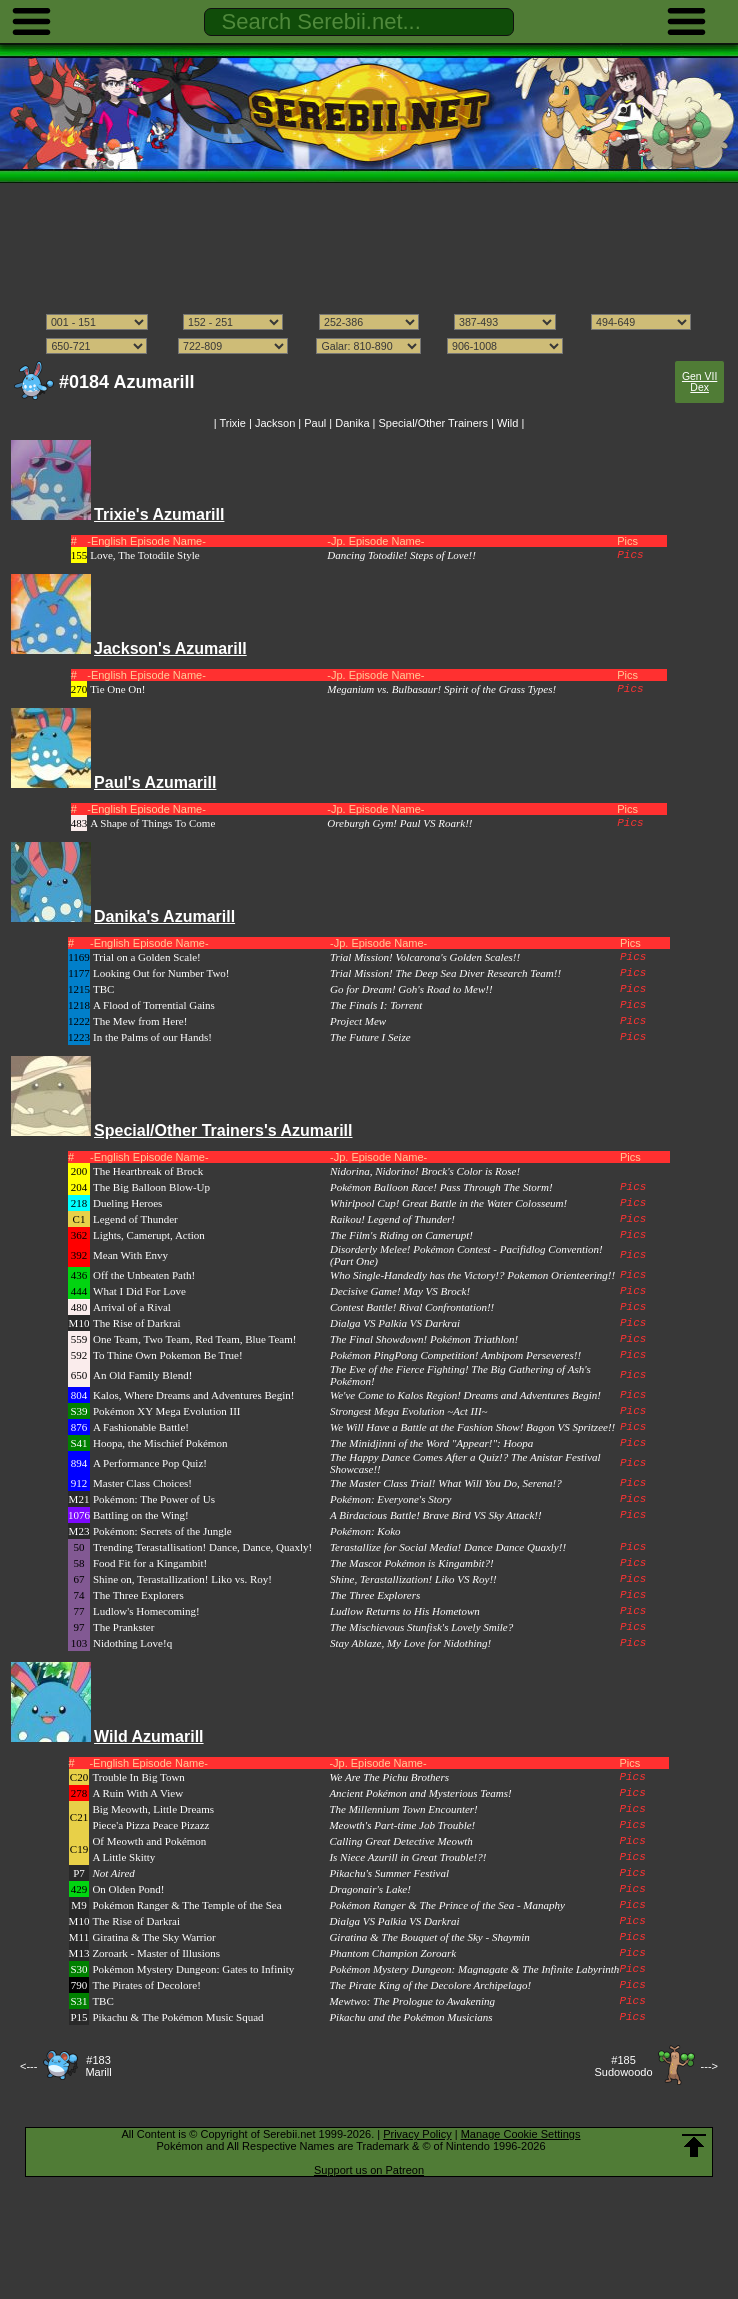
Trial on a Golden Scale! (147, 957)
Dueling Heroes (127, 1203)
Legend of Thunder (135, 1219)
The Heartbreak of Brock (148, 1171)
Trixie (232, 423)
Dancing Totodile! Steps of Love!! (401, 555)
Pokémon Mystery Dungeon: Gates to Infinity (193, 1969)
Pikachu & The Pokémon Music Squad (177, 2017)
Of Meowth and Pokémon (149, 1841)
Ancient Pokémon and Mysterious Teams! (420, 1793)
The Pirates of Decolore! (146, 1985)
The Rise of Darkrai (137, 1323)
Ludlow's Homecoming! (146, 1611)
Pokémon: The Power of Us (154, 1499)
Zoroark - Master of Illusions (156, 1953)
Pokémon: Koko (365, 1531)
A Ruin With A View (137, 1793)
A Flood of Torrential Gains (154, 1005)
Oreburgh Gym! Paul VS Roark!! (399, 823)
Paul (315, 423)
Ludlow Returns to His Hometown (405, 1611)
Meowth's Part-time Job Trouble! (402, 1825)
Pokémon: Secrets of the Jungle (162, 1531)
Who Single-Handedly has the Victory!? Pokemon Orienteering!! (472, 1275)
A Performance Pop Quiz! (150, 1463)
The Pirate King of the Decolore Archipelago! (430, 1985)
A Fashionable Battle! (141, 1427)
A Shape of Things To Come (152, 823)
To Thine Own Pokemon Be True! (168, 1355)
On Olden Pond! (128, 1889)
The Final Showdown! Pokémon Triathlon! (424, 1339)
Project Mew (358, 1021)
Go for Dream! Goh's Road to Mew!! (411, 989)
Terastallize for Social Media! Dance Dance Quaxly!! (448, 1547)
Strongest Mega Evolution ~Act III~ (409, 1411)
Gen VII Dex (699, 382)
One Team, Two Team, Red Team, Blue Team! (194, 1339)
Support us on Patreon (369, 2170)
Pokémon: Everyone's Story (390, 1499)
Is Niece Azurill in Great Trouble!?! (407, 1857)
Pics (630, 555)
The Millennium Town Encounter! (403, 1809)
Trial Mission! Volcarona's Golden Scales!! (425, 957)
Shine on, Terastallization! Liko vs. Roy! (182, 1579)
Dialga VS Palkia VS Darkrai (395, 1323)
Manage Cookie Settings (521, 2134)
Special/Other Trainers (433, 423)
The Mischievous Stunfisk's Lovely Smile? (421, 1627)
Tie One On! (117, 689)
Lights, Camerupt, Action (149, 1235)
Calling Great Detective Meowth (400, 1841)
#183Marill (98, 2066)
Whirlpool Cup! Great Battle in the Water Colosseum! (448, 1203)
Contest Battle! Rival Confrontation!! (412, 1307)
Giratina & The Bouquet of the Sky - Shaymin (429, 1937)
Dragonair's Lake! (370, 1889)
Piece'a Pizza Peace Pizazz (150, 1825)
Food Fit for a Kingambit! (150, 1563)
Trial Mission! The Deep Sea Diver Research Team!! (445, 973)
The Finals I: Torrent (376, 1005)
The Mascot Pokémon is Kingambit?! (412, 1563)
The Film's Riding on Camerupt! (401, 1235)
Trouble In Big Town (138, 1777)
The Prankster (123, 1627)
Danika (352, 423)
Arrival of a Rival (132, 1307)
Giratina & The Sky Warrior (153, 1937)
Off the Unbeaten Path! (144, 1275)
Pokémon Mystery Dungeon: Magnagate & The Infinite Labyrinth (474, 1969)
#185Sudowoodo (623, 2066)
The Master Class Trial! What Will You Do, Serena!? (446, 1483)
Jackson (275, 423)
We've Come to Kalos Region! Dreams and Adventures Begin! (465, 1395)
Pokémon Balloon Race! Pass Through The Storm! (441, 1187)
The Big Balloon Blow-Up (151, 1187)
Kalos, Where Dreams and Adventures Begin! (193, 1395)
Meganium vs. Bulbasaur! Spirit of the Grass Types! (441, 689)
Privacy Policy (417, 2134)
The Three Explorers (138, 1595)
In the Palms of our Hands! (152, 1037)
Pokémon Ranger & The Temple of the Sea (186, 1905)
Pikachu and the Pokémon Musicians (410, 2017)
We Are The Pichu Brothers (389, 1777)
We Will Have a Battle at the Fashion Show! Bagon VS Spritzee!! (472, 1427)
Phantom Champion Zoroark (392, 1953)
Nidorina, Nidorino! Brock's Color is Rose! (425, 1171)
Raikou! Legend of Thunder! (392, 1219)
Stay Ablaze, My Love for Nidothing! (410, 1643)
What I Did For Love (139, 1291)
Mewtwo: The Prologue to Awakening (412, 2001)
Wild (507, 423)
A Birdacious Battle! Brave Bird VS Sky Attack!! (436, 1515)
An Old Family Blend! (142, 1375)
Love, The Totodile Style (144, 555)
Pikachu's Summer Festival (389, 1873)
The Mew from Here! (140, 1021)
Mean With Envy (130, 1255)
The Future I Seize (370, 1037)
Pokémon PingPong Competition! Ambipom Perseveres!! (455, 1355)
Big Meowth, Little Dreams (153, 1809)
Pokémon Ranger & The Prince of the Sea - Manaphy (447, 1905)
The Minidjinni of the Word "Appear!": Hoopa (431, 1443)
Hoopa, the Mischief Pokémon (160, 1443)
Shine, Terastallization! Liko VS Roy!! (413, 1579)
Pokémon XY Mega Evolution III (166, 1411)
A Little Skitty (123, 1857)
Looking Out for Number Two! (161, 973)
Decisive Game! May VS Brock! (400, 1291)
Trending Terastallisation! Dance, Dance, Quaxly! (202, 1547)
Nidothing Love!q (132, 1643)
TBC (103, 989)
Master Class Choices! (142, 1483)
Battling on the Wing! (141, 1515)
